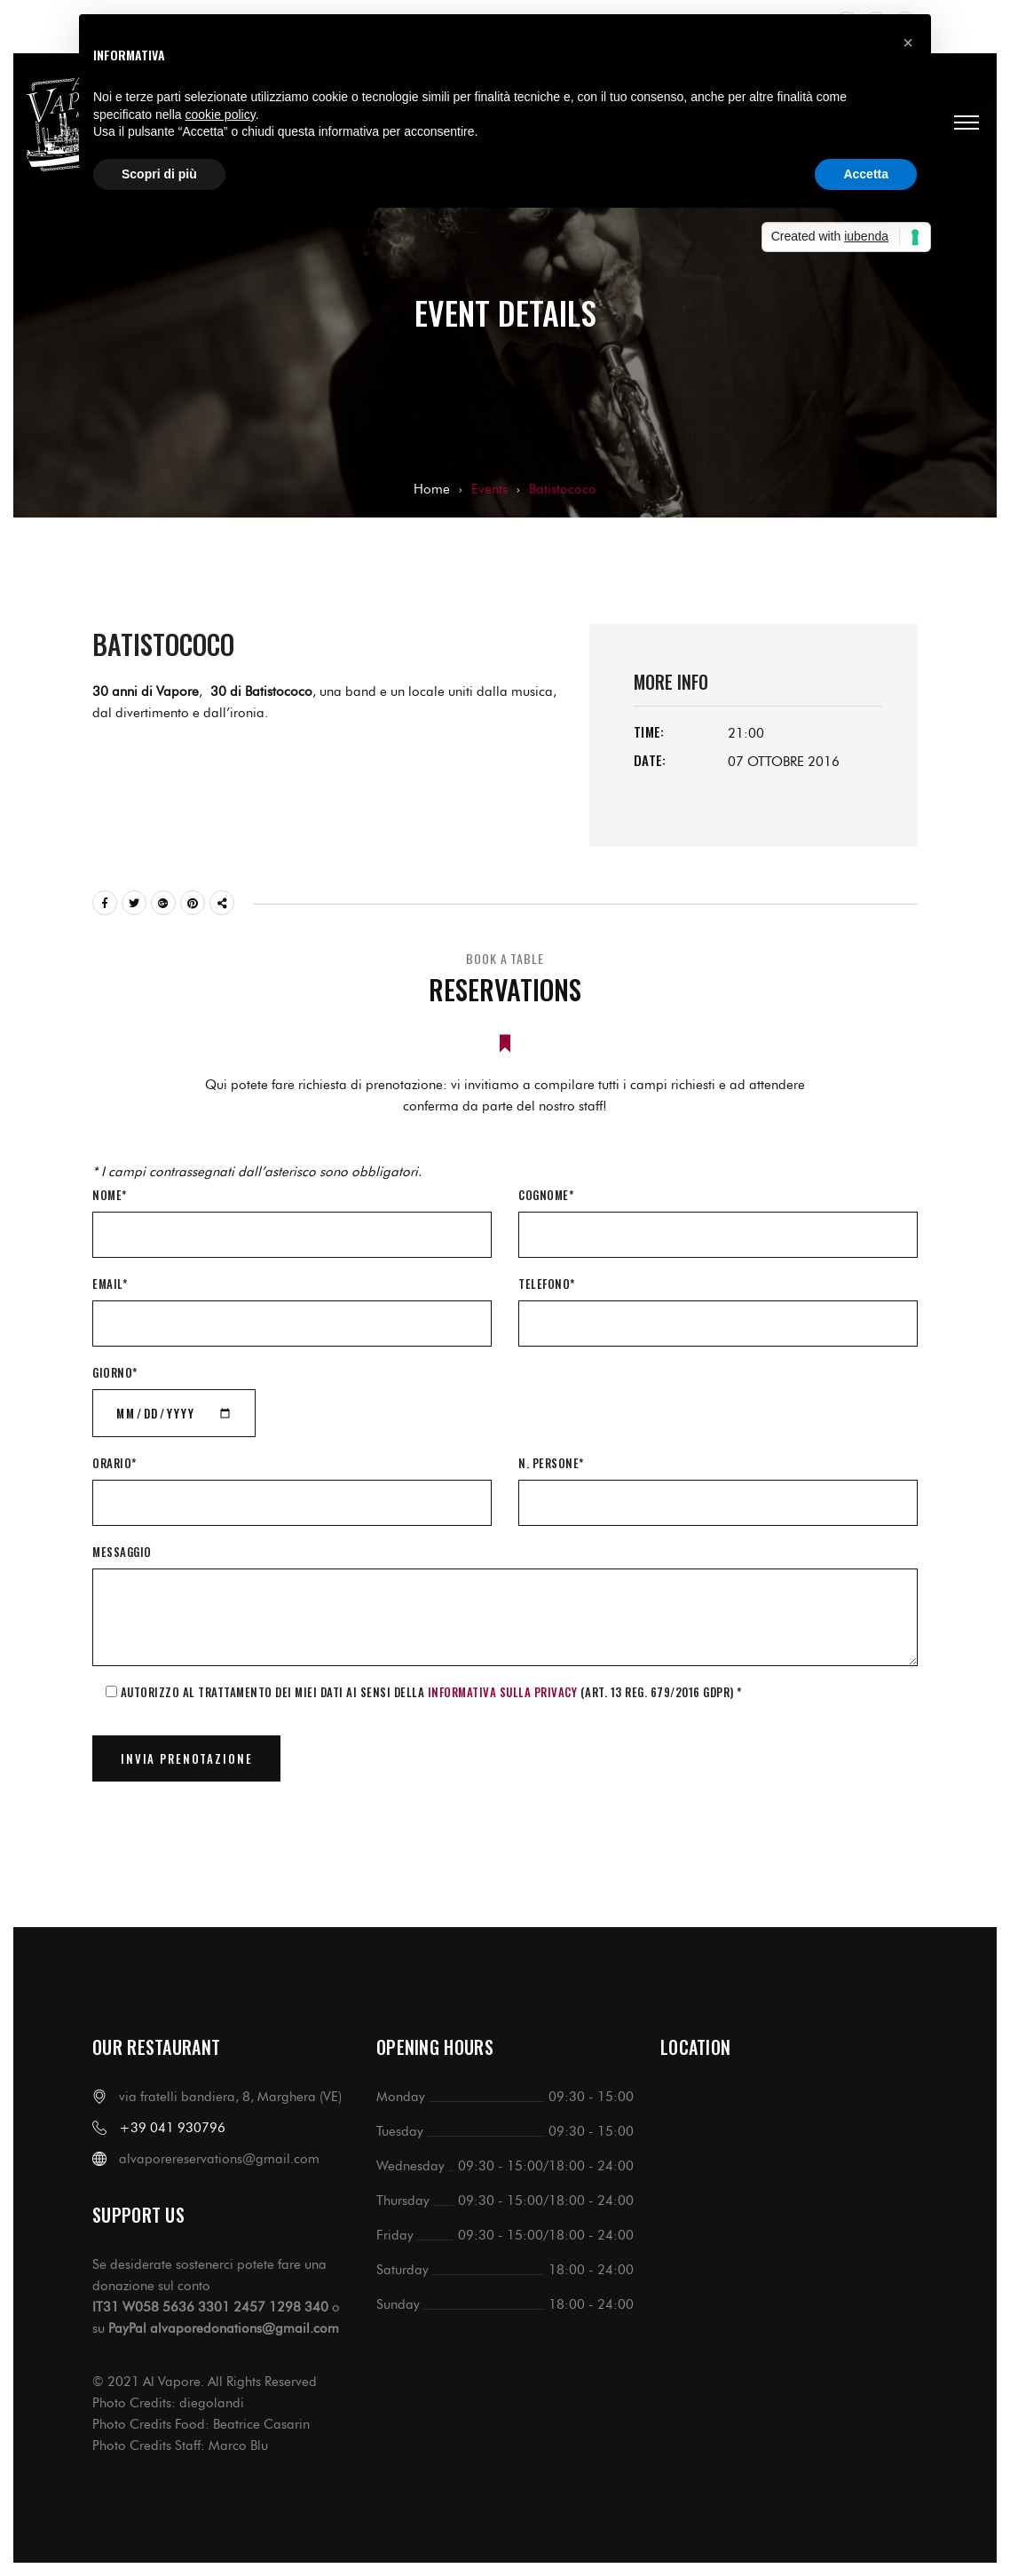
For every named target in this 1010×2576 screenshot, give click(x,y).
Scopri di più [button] (159, 174)
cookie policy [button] (220, 114)
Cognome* (545, 1195)
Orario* (114, 1463)
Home (432, 489)
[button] (908, 42)
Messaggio (122, 1552)
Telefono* (546, 1283)
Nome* (109, 1195)
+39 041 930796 (172, 2128)
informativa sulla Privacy (503, 1692)
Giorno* (115, 1372)
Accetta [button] (865, 174)
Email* (109, 1283)
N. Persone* (551, 1463)
